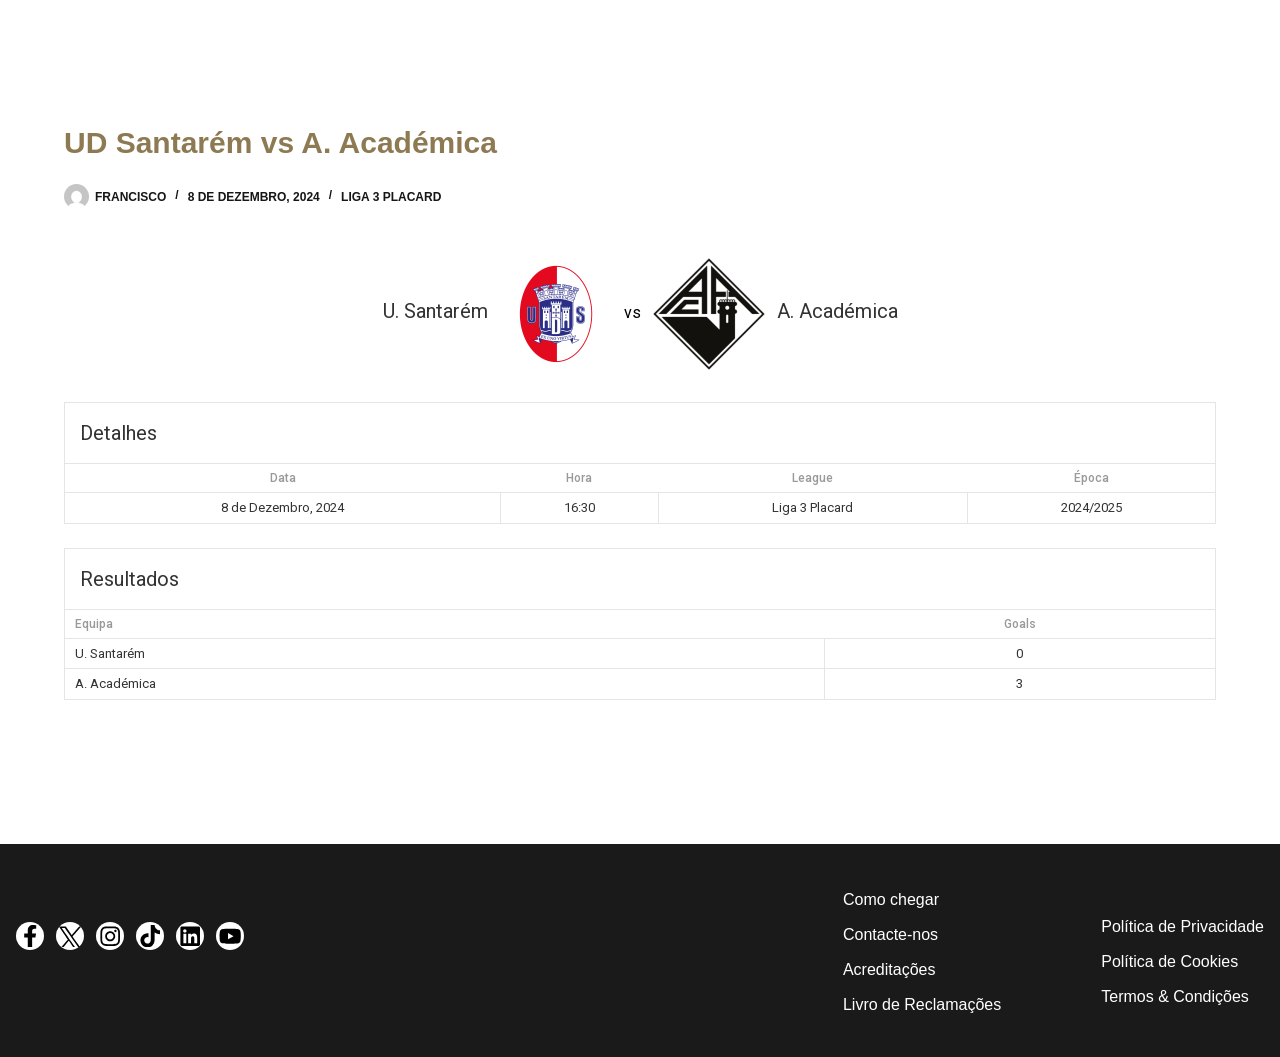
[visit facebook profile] (30, 936)
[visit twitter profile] (70, 936)
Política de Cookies (1169, 961)
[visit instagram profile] (110, 936)
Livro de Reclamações (922, 1004)
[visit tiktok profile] (150, 936)
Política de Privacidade (1182, 926)
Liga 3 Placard (391, 197)
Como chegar (891, 899)
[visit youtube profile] (230, 936)
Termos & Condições (1175, 996)
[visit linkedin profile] (190, 936)
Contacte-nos (890, 934)
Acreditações (889, 969)
